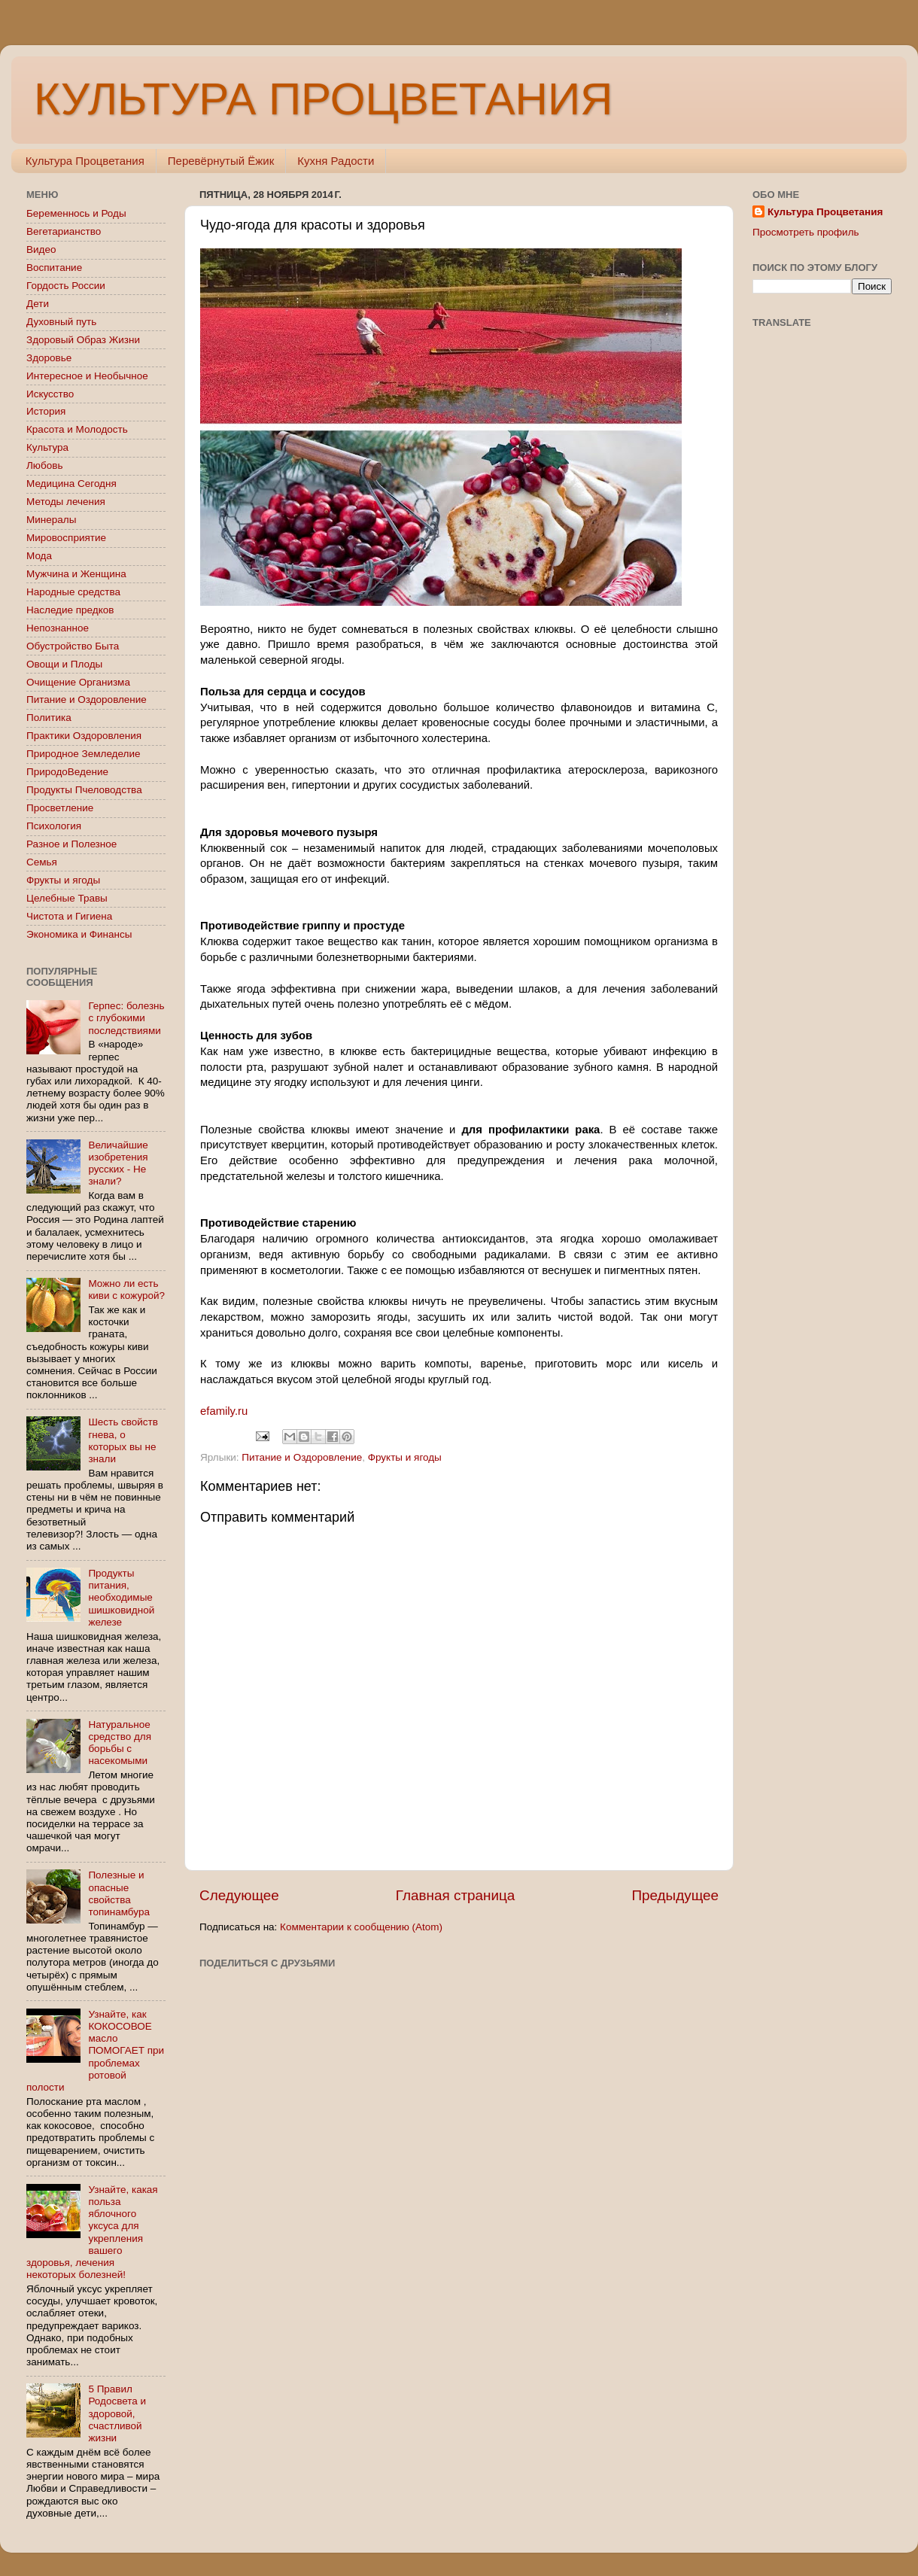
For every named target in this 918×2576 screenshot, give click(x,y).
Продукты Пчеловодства (84, 789)
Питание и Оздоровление (302, 1457)
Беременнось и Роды (76, 213)
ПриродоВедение (67, 771)
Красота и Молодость (77, 429)
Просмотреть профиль (805, 232)
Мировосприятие (66, 537)
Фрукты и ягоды (405, 1457)
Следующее (239, 1895)
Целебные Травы (67, 898)
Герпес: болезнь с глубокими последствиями (126, 1018)
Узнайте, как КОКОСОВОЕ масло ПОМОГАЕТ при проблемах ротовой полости (95, 2051)
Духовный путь (61, 321)
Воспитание (54, 267)
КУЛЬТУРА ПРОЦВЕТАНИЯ (323, 99)
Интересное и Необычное (87, 376)
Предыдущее (675, 1895)
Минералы (51, 519)
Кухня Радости (335, 160)
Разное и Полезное (71, 844)
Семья (41, 862)
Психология (53, 826)
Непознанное (57, 628)
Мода (39, 555)
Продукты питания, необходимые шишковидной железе (121, 1598)
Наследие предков (70, 610)
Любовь (44, 465)
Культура (47, 447)
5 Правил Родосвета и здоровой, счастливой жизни (117, 2413)
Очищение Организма (78, 682)
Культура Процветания (85, 160)
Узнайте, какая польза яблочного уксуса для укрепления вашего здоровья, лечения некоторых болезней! (92, 2232)
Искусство (50, 394)
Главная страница (455, 1895)
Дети (37, 303)
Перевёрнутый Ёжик (221, 160)
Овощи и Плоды (64, 664)
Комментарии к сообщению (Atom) (361, 1927)
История (45, 411)
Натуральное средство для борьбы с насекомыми (119, 1743)
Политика (48, 717)
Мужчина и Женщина (76, 573)
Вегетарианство (63, 231)
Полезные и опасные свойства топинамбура (119, 1893)
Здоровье (48, 357)
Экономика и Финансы (79, 934)
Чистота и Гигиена (69, 916)
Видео (41, 249)
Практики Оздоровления (83, 735)
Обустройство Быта (72, 646)
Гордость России (65, 285)
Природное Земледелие (83, 753)
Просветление (59, 808)
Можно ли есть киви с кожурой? (126, 1289)
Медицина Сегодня (71, 483)
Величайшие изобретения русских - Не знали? (117, 1163)
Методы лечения (65, 501)
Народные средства (73, 592)
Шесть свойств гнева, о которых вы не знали (123, 1440)
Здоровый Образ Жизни (83, 339)
